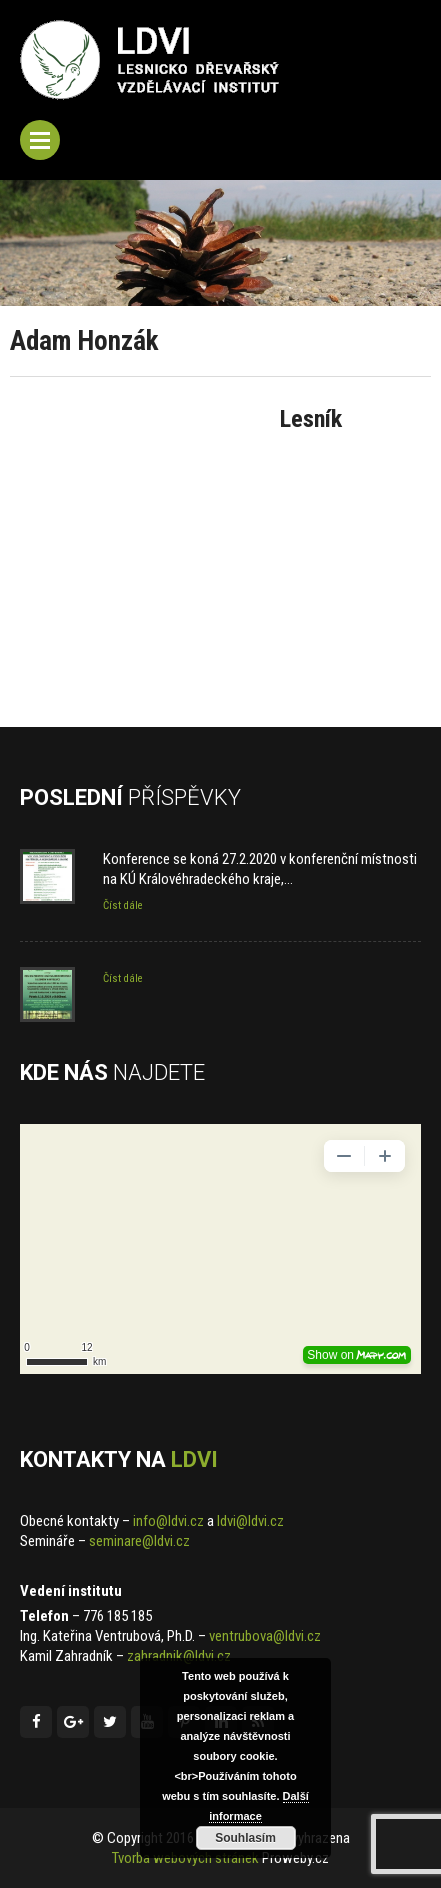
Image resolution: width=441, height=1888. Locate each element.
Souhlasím (245, 1838)
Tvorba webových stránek (185, 1858)
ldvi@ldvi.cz (250, 1521)
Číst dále (123, 905)
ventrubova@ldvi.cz (265, 1636)
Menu (40, 140)
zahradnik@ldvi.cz (179, 1656)
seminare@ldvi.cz (139, 1541)
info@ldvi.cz (168, 1521)
